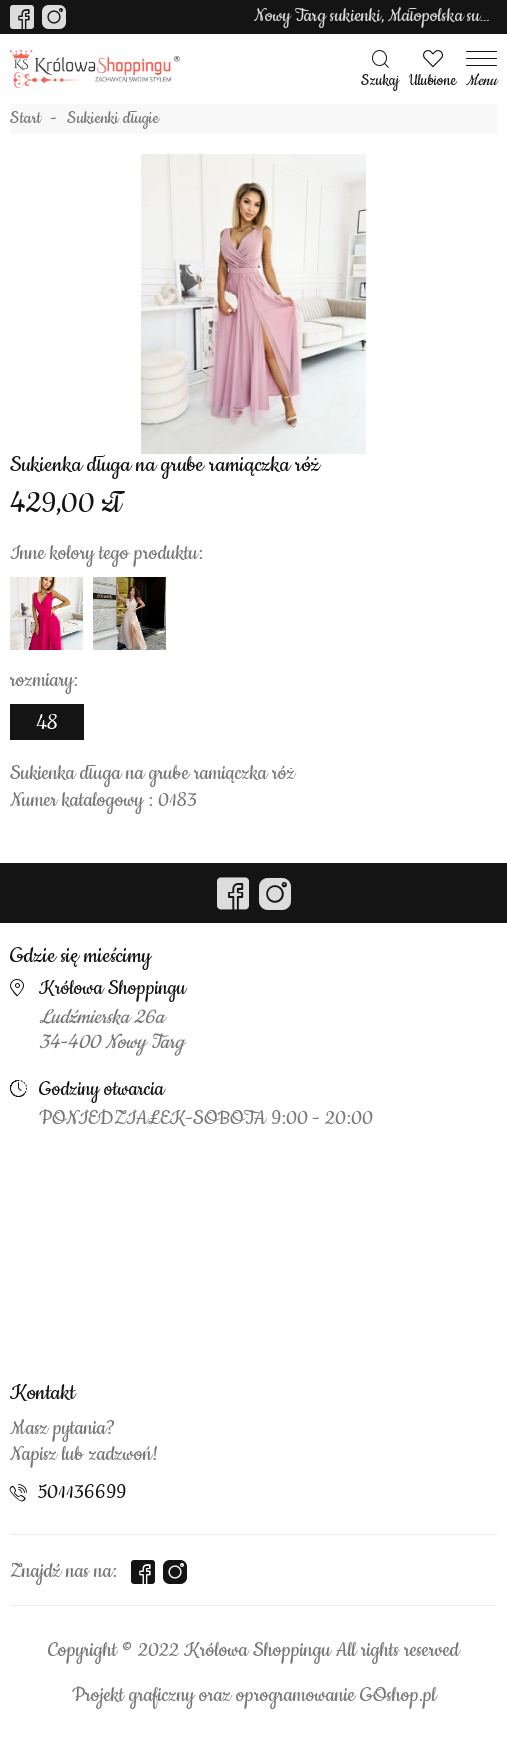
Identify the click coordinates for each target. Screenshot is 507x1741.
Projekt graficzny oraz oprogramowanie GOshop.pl (254, 1696)
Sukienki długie (113, 119)
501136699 (82, 1493)
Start (25, 119)
